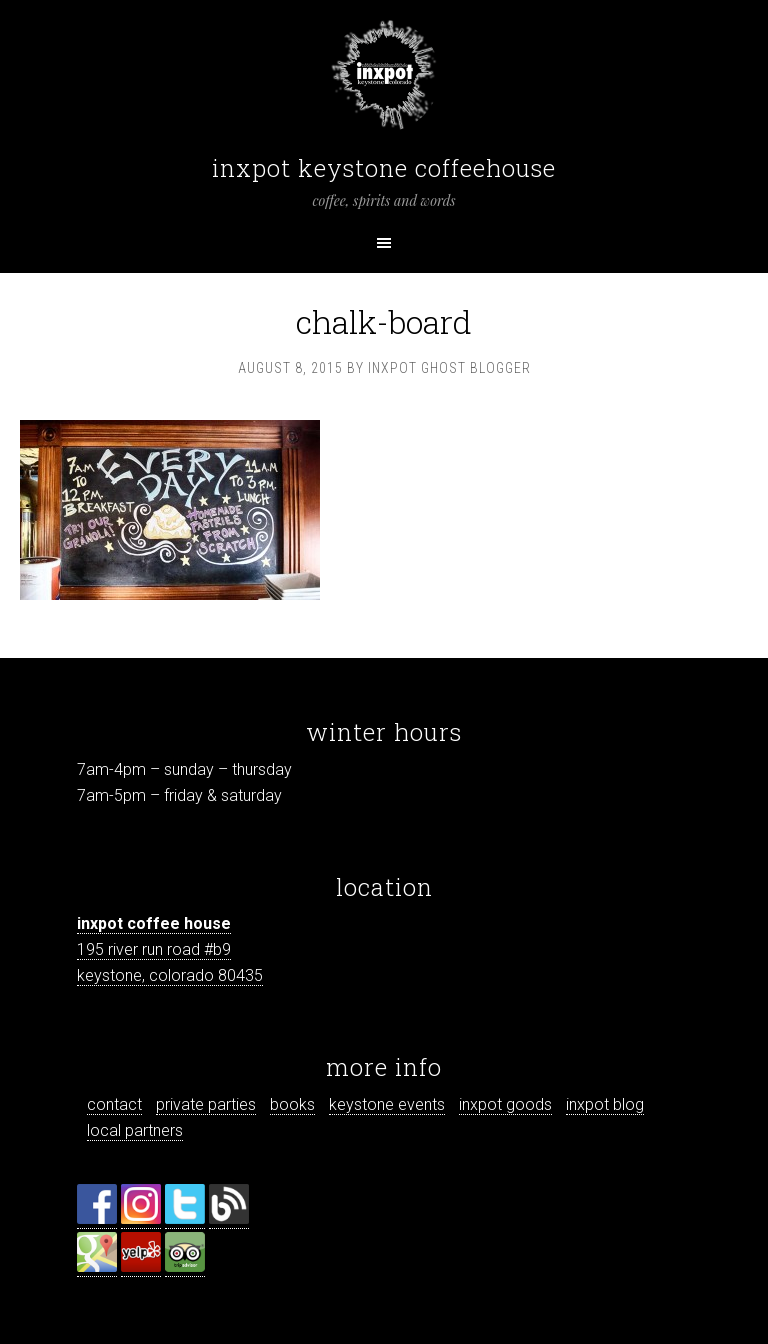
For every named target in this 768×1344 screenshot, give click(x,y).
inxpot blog (605, 1104)
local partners (135, 1130)
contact (114, 1104)
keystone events (387, 1104)
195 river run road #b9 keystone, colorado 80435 (170, 949)
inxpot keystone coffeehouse (384, 168)
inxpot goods (505, 1104)
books (292, 1104)
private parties (206, 1104)
